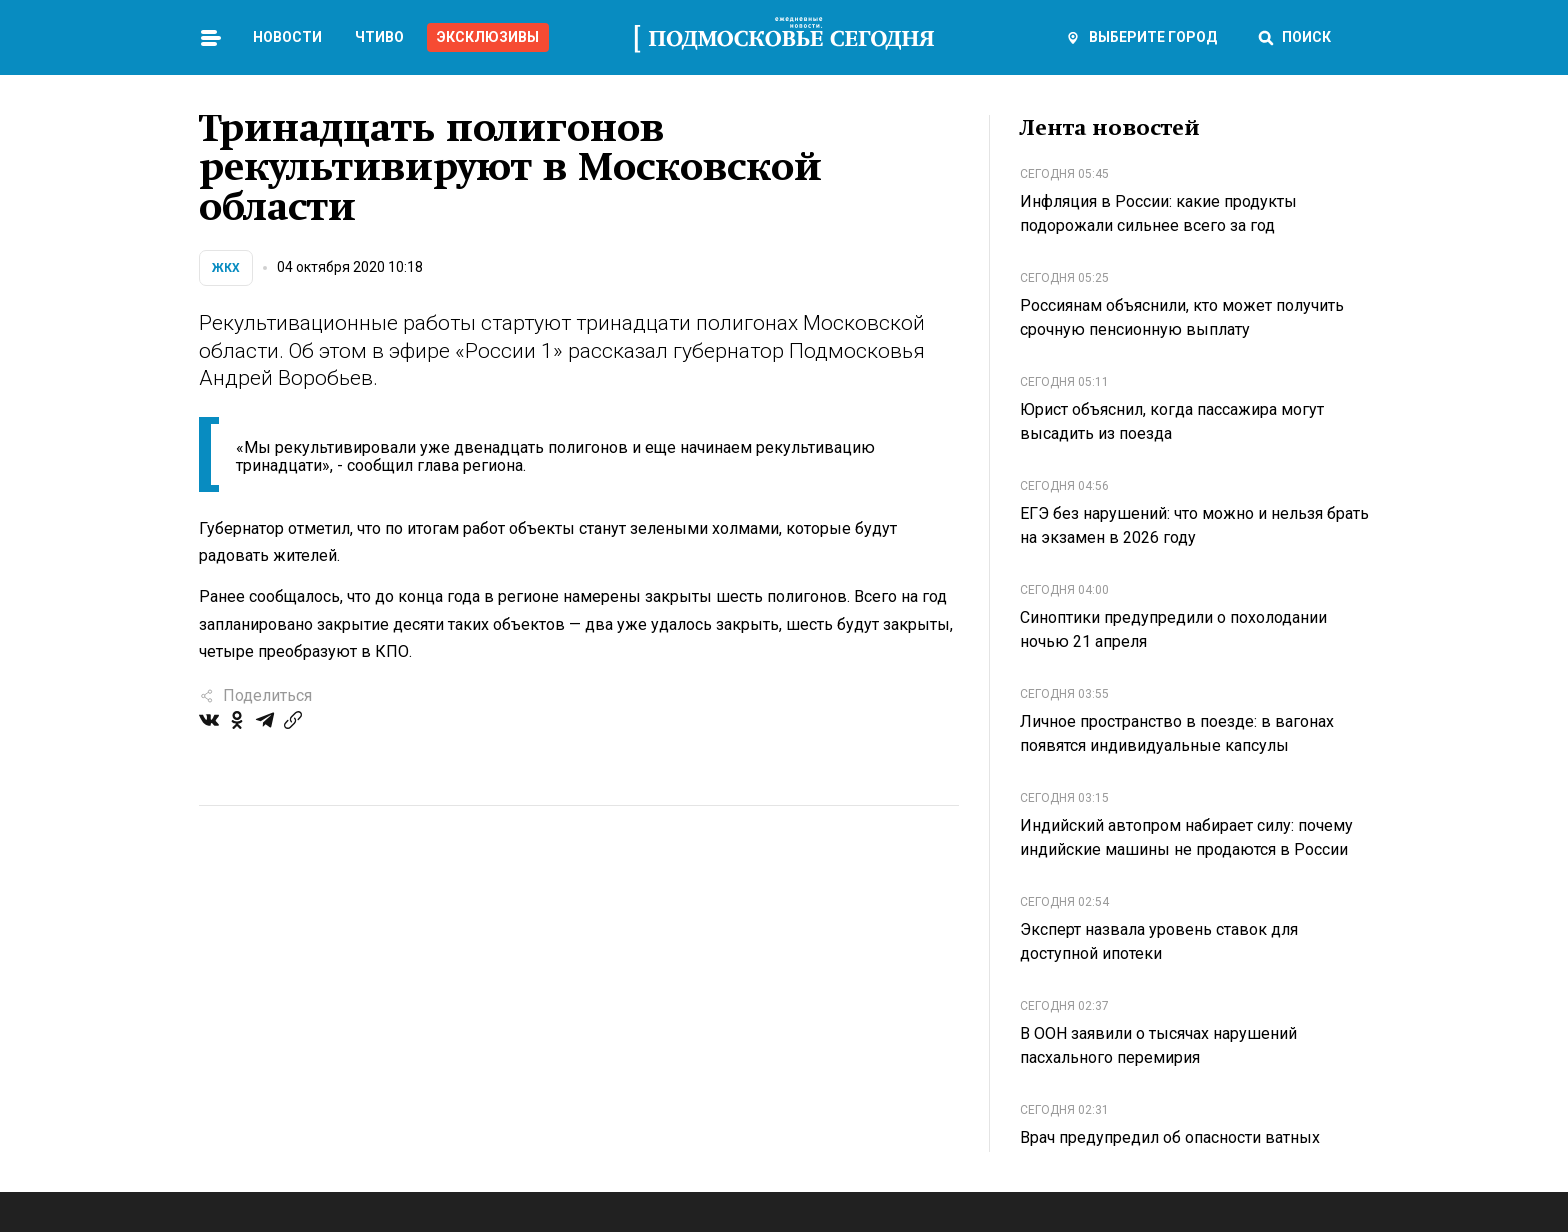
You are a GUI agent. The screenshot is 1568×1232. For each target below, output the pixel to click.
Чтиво (379, 37)
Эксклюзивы (488, 37)
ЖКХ (226, 268)
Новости (287, 37)
